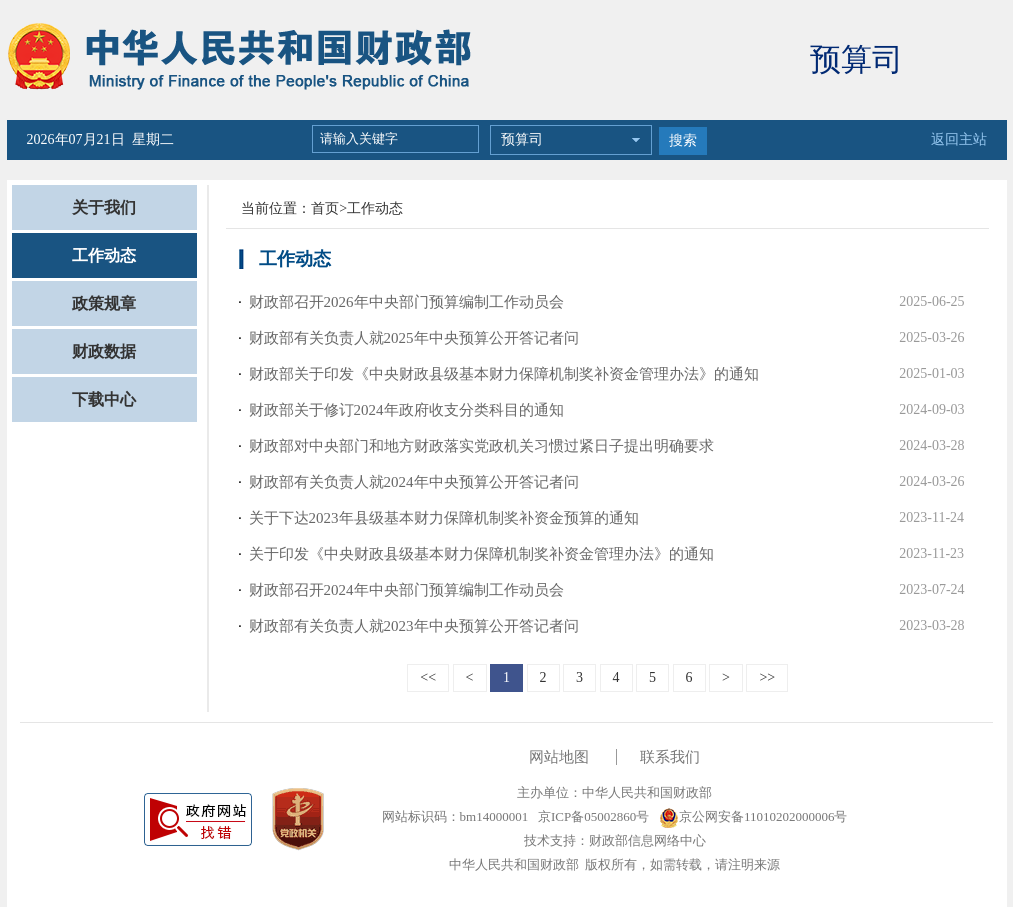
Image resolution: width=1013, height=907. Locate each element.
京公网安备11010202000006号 (753, 816)
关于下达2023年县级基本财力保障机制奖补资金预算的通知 (444, 518)
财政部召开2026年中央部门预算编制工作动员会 (406, 302)
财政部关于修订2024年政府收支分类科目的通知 (406, 410)
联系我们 (670, 757)
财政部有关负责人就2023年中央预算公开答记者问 (414, 626)
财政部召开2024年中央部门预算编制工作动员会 (406, 590)
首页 (325, 208)
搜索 (683, 140)
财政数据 (104, 351)
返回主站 (959, 139)
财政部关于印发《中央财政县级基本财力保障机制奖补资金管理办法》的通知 (504, 374)
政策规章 (104, 303)
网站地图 (559, 757)
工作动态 (104, 255)
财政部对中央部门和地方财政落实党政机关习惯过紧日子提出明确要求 (481, 446)
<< (428, 677)
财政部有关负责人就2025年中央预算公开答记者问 (414, 338)
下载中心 (104, 399)
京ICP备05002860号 (592, 816)
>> (767, 677)
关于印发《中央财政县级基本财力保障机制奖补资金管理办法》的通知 (481, 554)
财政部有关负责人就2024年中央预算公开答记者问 (414, 482)
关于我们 (104, 207)
